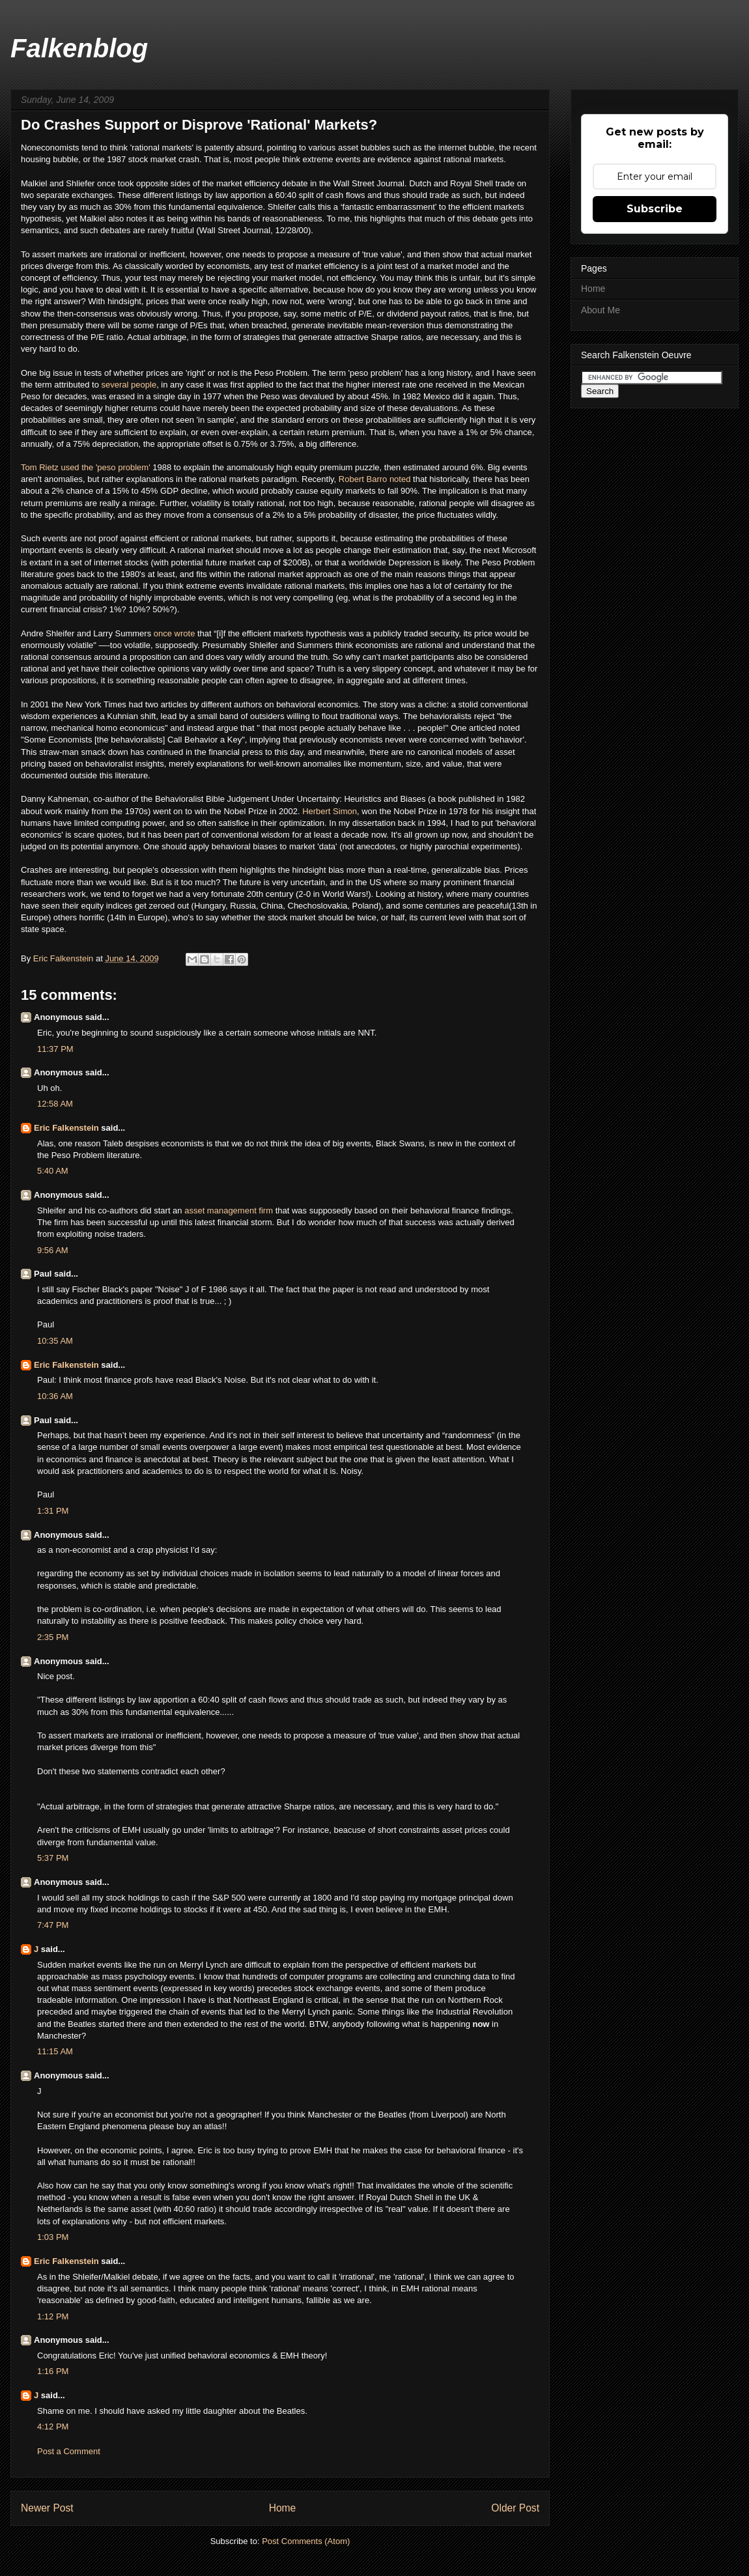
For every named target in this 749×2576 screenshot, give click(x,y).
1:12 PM (52, 2316)
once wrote (174, 633)
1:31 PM (52, 1511)
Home (282, 2507)
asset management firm (228, 1210)
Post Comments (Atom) (306, 2541)
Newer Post (47, 2507)
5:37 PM (52, 1858)
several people (129, 384)
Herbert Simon (329, 811)
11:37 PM (55, 1049)
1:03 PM (52, 2237)
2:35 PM (52, 1637)
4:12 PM (52, 2426)
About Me (600, 310)
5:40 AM (52, 1171)
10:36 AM (55, 1396)
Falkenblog (79, 48)
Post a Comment (68, 2451)
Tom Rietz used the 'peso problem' (86, 467)
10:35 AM (55, 1341)
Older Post (515, 2507)
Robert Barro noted (375, 479)
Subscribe (655, 209)
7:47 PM (52, 1925)
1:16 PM (52, 2371)
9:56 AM (52, 1250)
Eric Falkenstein (66, 1128)
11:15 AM (55, 2051)
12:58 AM (55, 1104)
